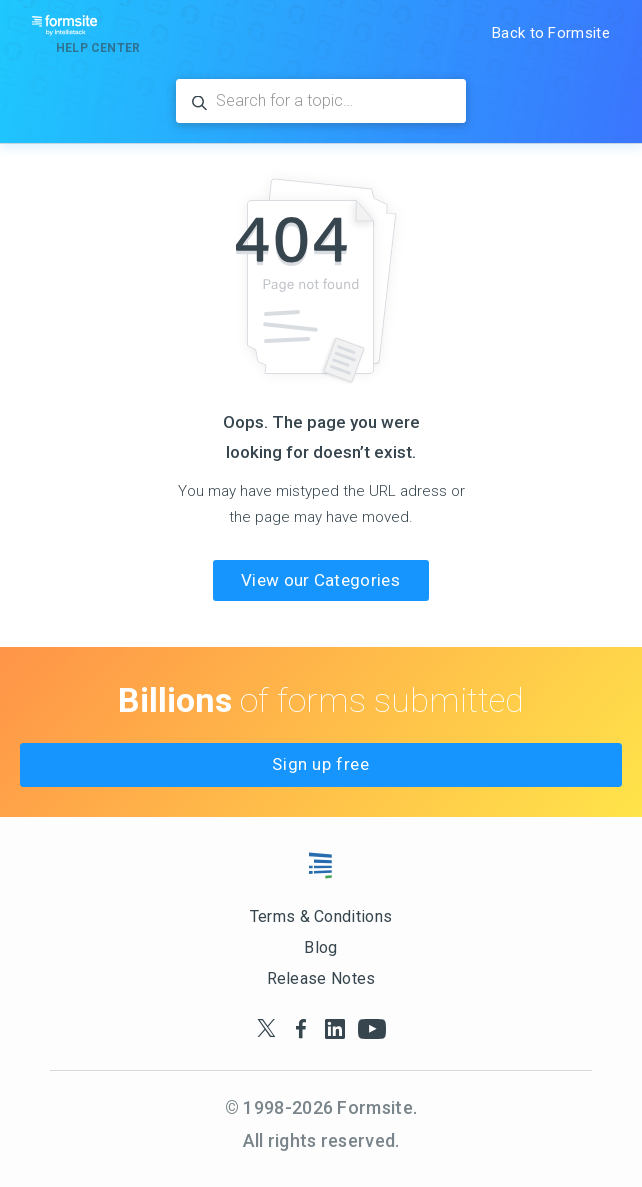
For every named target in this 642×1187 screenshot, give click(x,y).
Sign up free (320, 764)
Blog (320, 947)
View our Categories (320, 580)
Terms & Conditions (321, 916)
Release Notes (321, 978)
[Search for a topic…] (321, 101)
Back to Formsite (551, 33)
